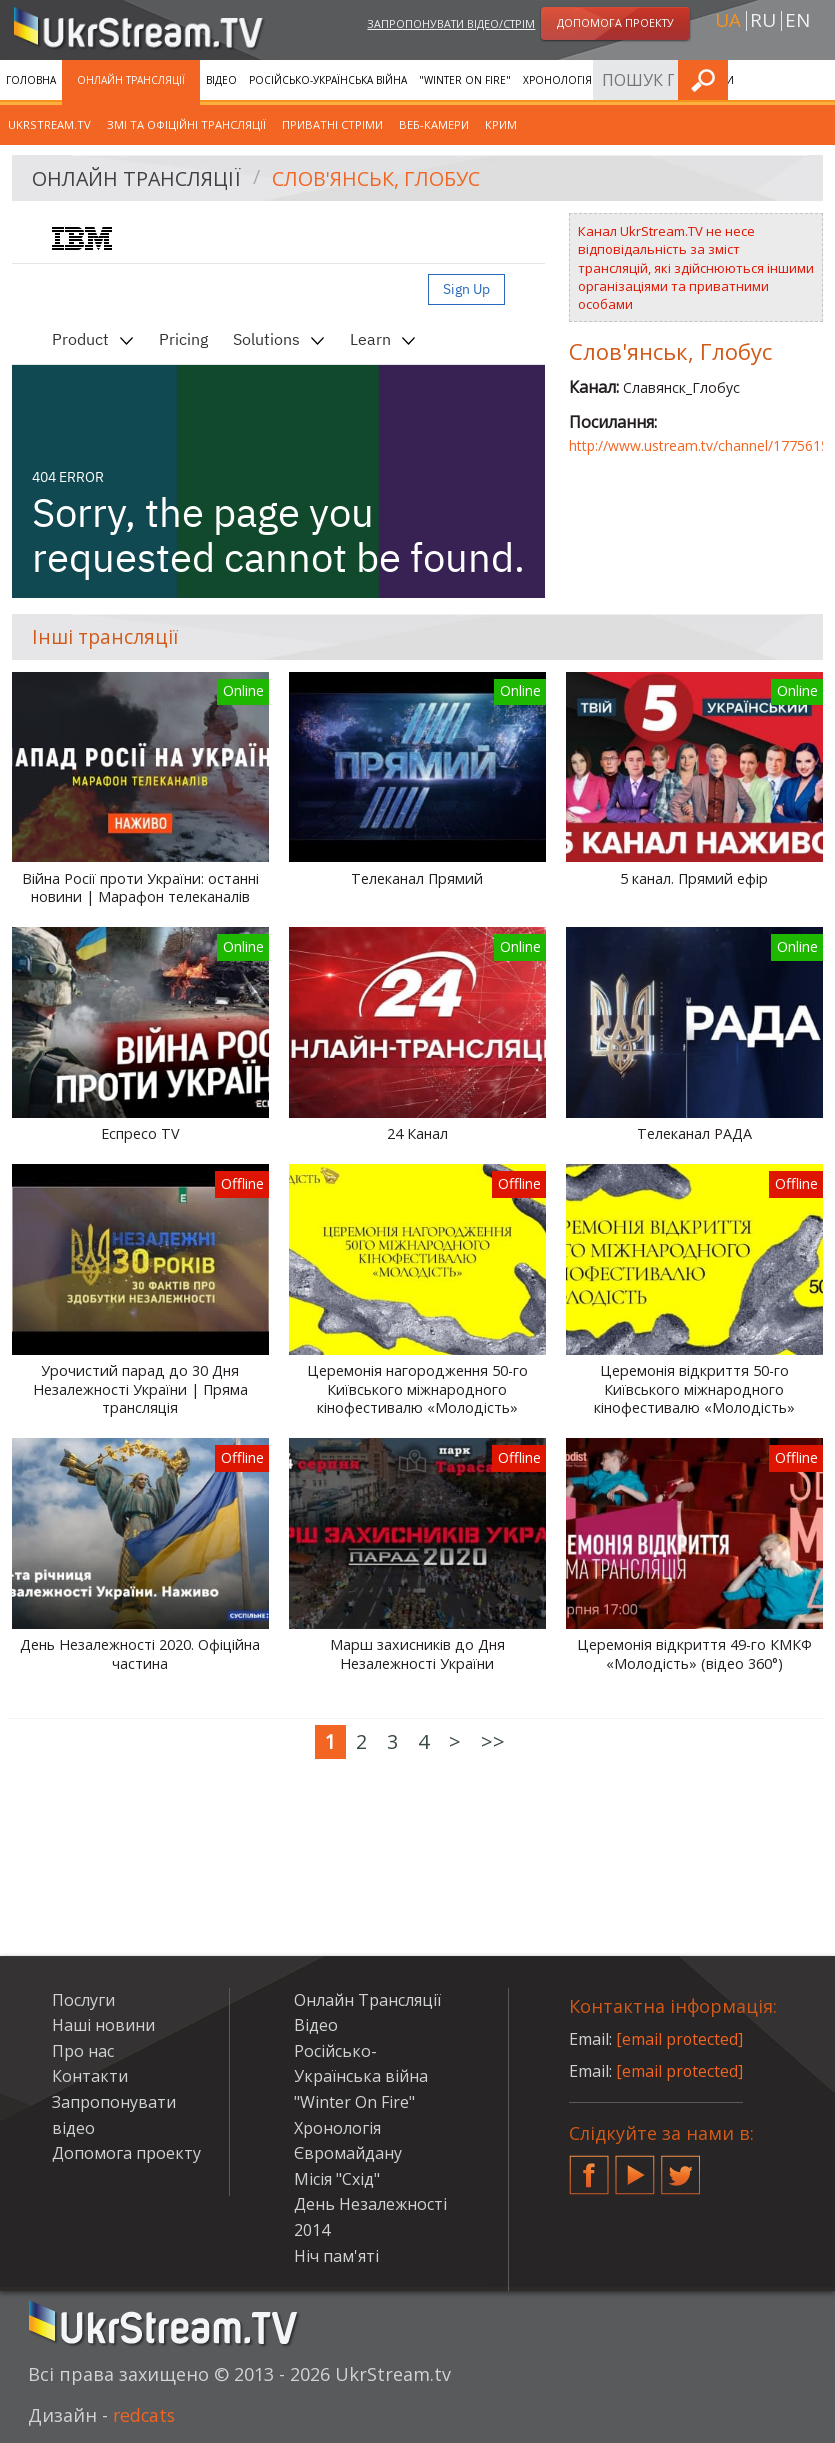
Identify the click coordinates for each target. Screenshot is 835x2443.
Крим (501, 124)
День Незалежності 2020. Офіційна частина (140, 1654)
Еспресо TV (140, 1134)
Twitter (681, 2167)
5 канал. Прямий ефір (694, 879)
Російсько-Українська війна (328, 80)
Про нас (83, 2051)
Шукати (814, 79)
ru (763, 21)
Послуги (83, 2000)
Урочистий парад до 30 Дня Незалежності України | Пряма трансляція (140, 1389)
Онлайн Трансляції (131, 80)
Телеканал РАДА (694, 1134)
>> (493, 1741)
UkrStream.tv (49, 124)
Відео (221, 80)
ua (728, 21)
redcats (145, 2415)
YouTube (635, 2167)
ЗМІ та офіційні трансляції (186, 124)
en (797, 21)
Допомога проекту (126, 2153)
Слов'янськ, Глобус (378, 178)
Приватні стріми (332, 124)
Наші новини (103, 2025)
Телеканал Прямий (417, 879)
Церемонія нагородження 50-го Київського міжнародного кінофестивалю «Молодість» (417, 1389)
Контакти (90, 2076)
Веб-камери (434, 124)
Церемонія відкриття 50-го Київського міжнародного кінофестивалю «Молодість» (694, 1389)
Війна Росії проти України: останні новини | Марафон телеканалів (140, 888)
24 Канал (417, 1134)
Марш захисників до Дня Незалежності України (417, 1654)
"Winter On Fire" (465, 80)
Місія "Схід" (337, 2179)
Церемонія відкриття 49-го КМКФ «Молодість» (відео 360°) (694, 1654)
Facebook (589, 2167)
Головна (31, 80)
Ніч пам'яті (336, 2256)
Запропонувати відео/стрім (451, 23)
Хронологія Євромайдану (598, 80)
